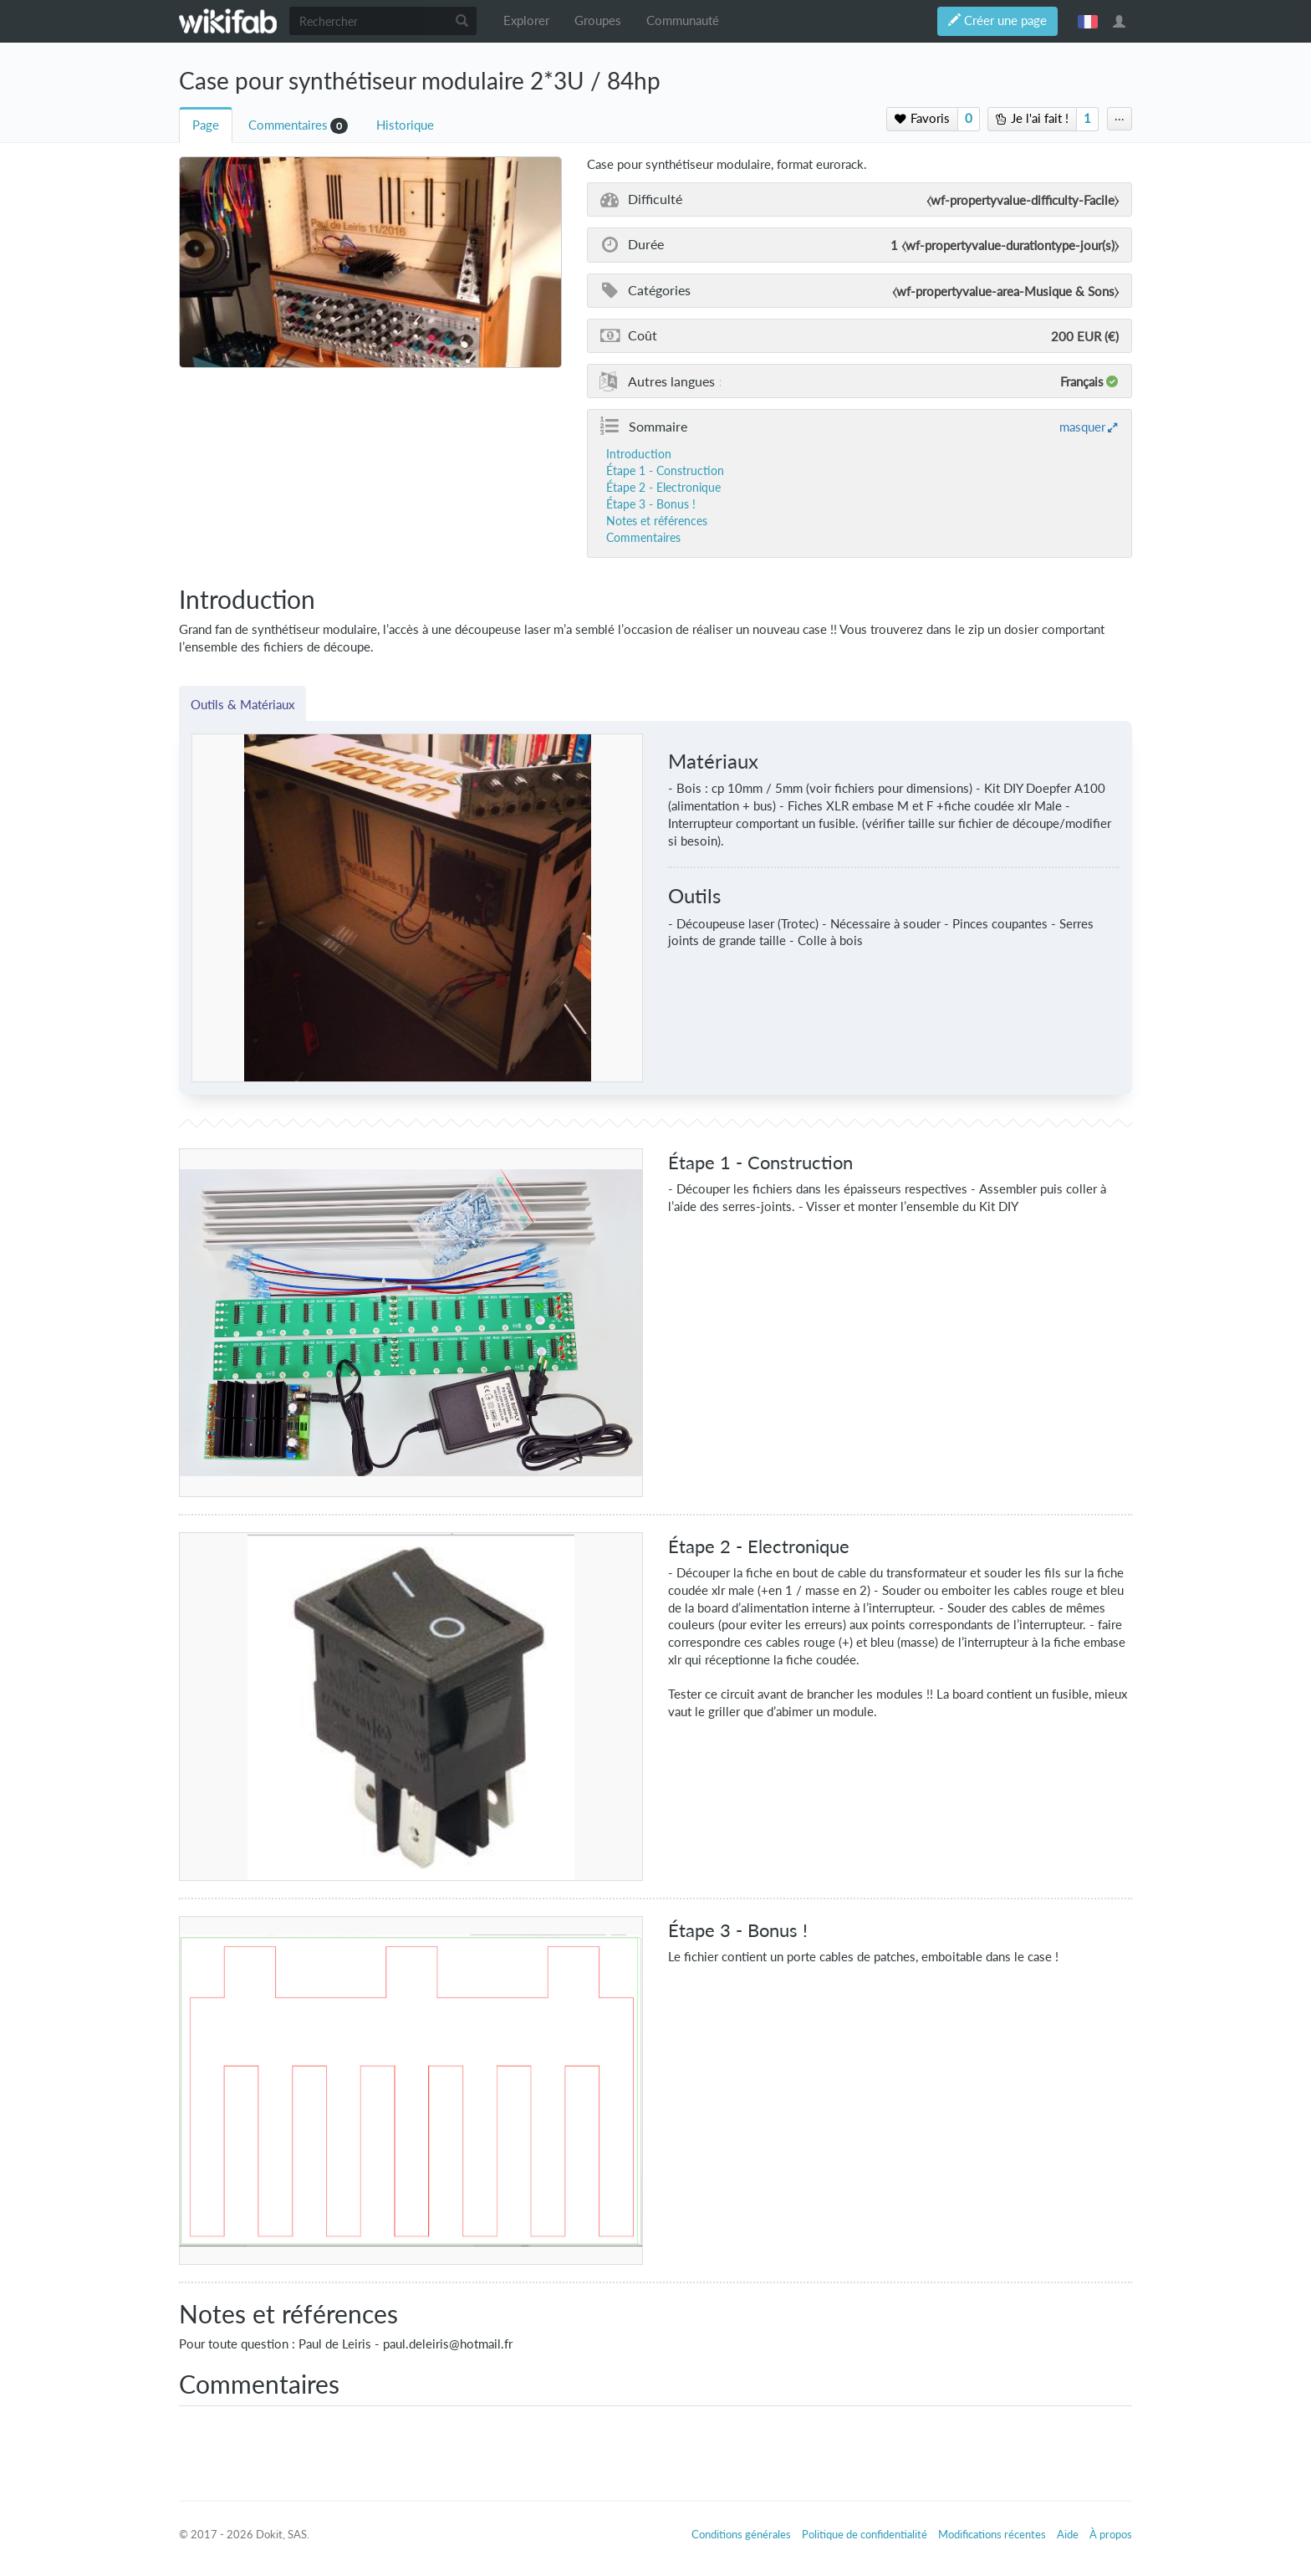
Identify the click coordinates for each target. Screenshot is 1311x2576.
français (1087, 21)
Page (205, 125)
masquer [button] (1082, 426)
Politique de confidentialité (864, 2534)
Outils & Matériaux (242, 704)
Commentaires (288, 125)
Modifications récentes (992, 2534)
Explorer (526, 20)
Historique (405, 125)
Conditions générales (741, 2534)
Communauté (682, 20)
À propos (1110, 2534)
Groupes (597, 20)
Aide (1068, 2534)
